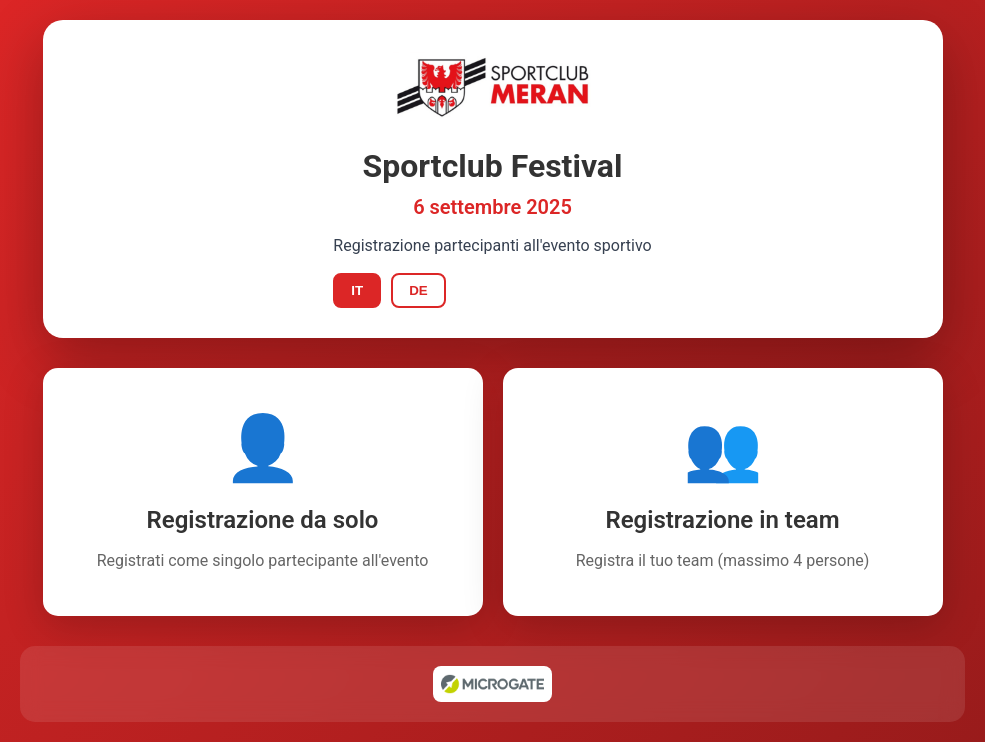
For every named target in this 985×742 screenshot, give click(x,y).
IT (357, 290)
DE (418, 290)
